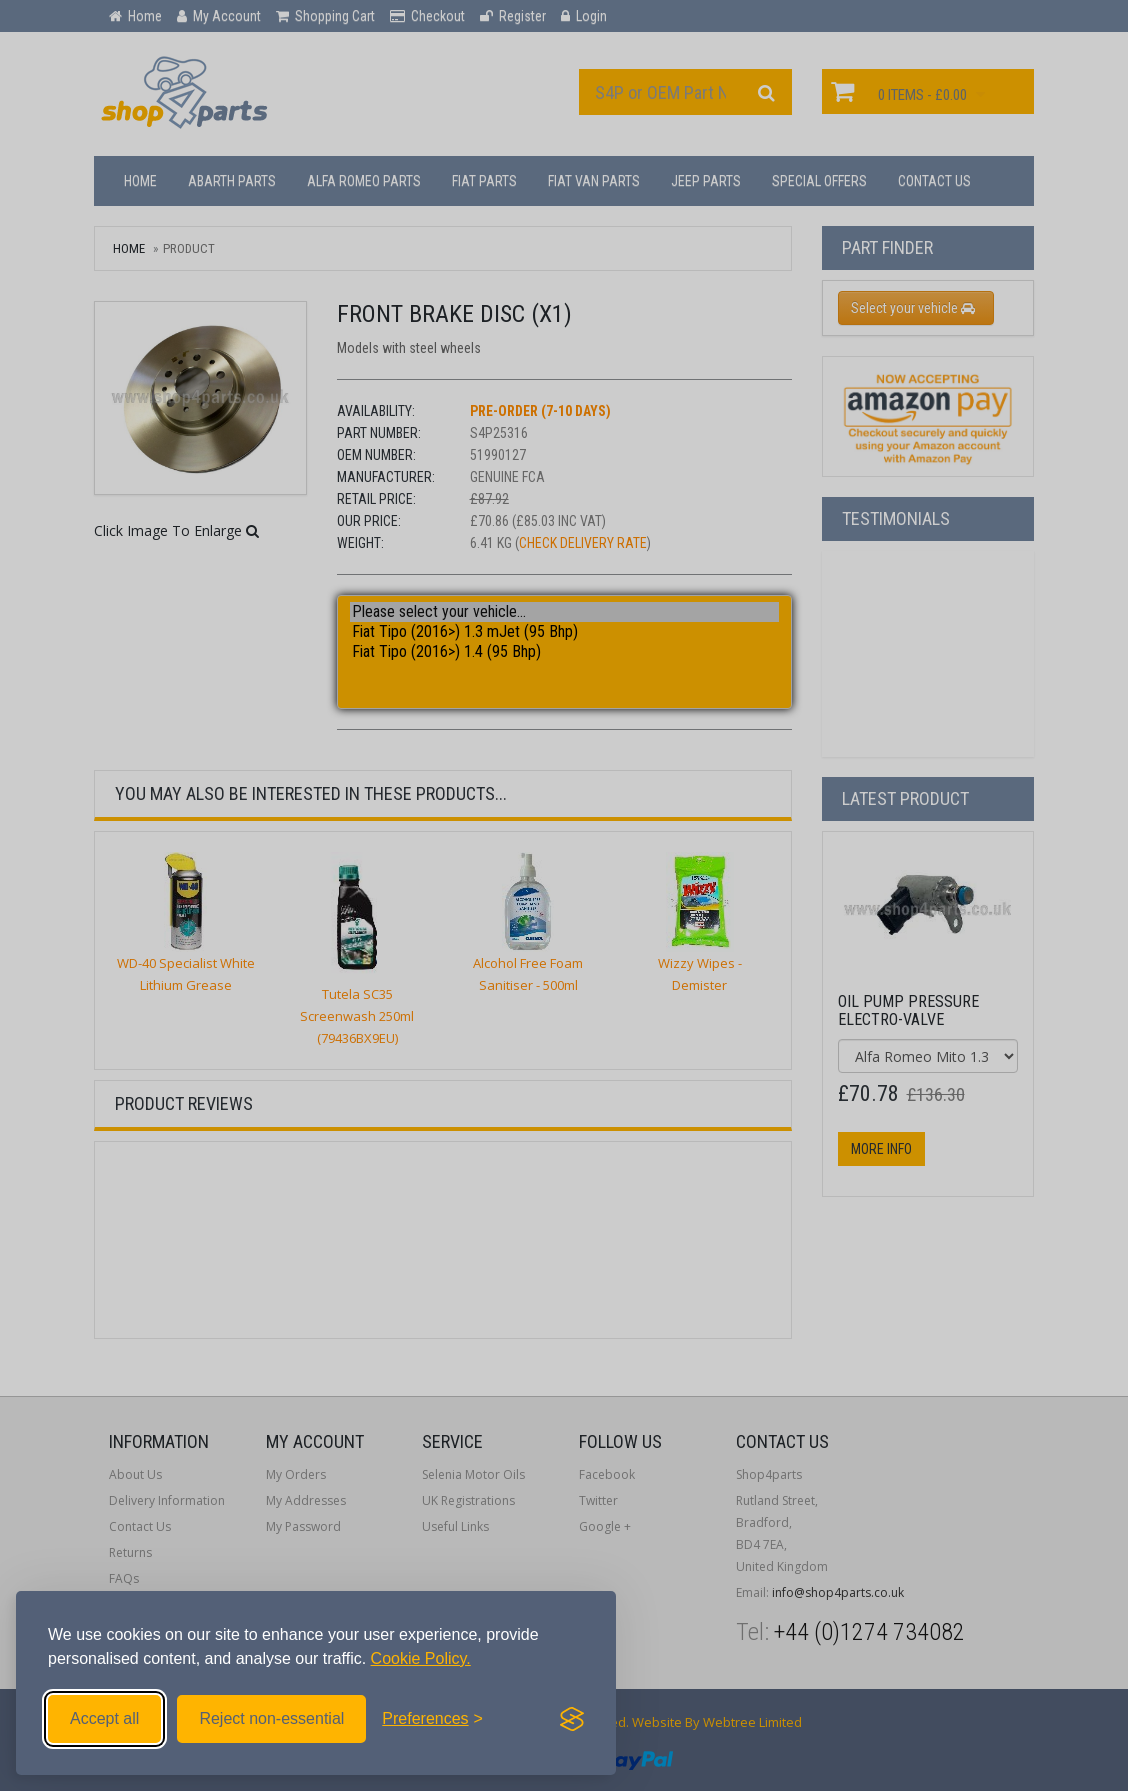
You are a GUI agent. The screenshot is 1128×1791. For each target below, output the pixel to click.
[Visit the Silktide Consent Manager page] (572, 1719)
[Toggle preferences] (432, 1719)
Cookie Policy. (421, 1658)
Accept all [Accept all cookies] (104, 1718)
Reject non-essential (271, 1718)
